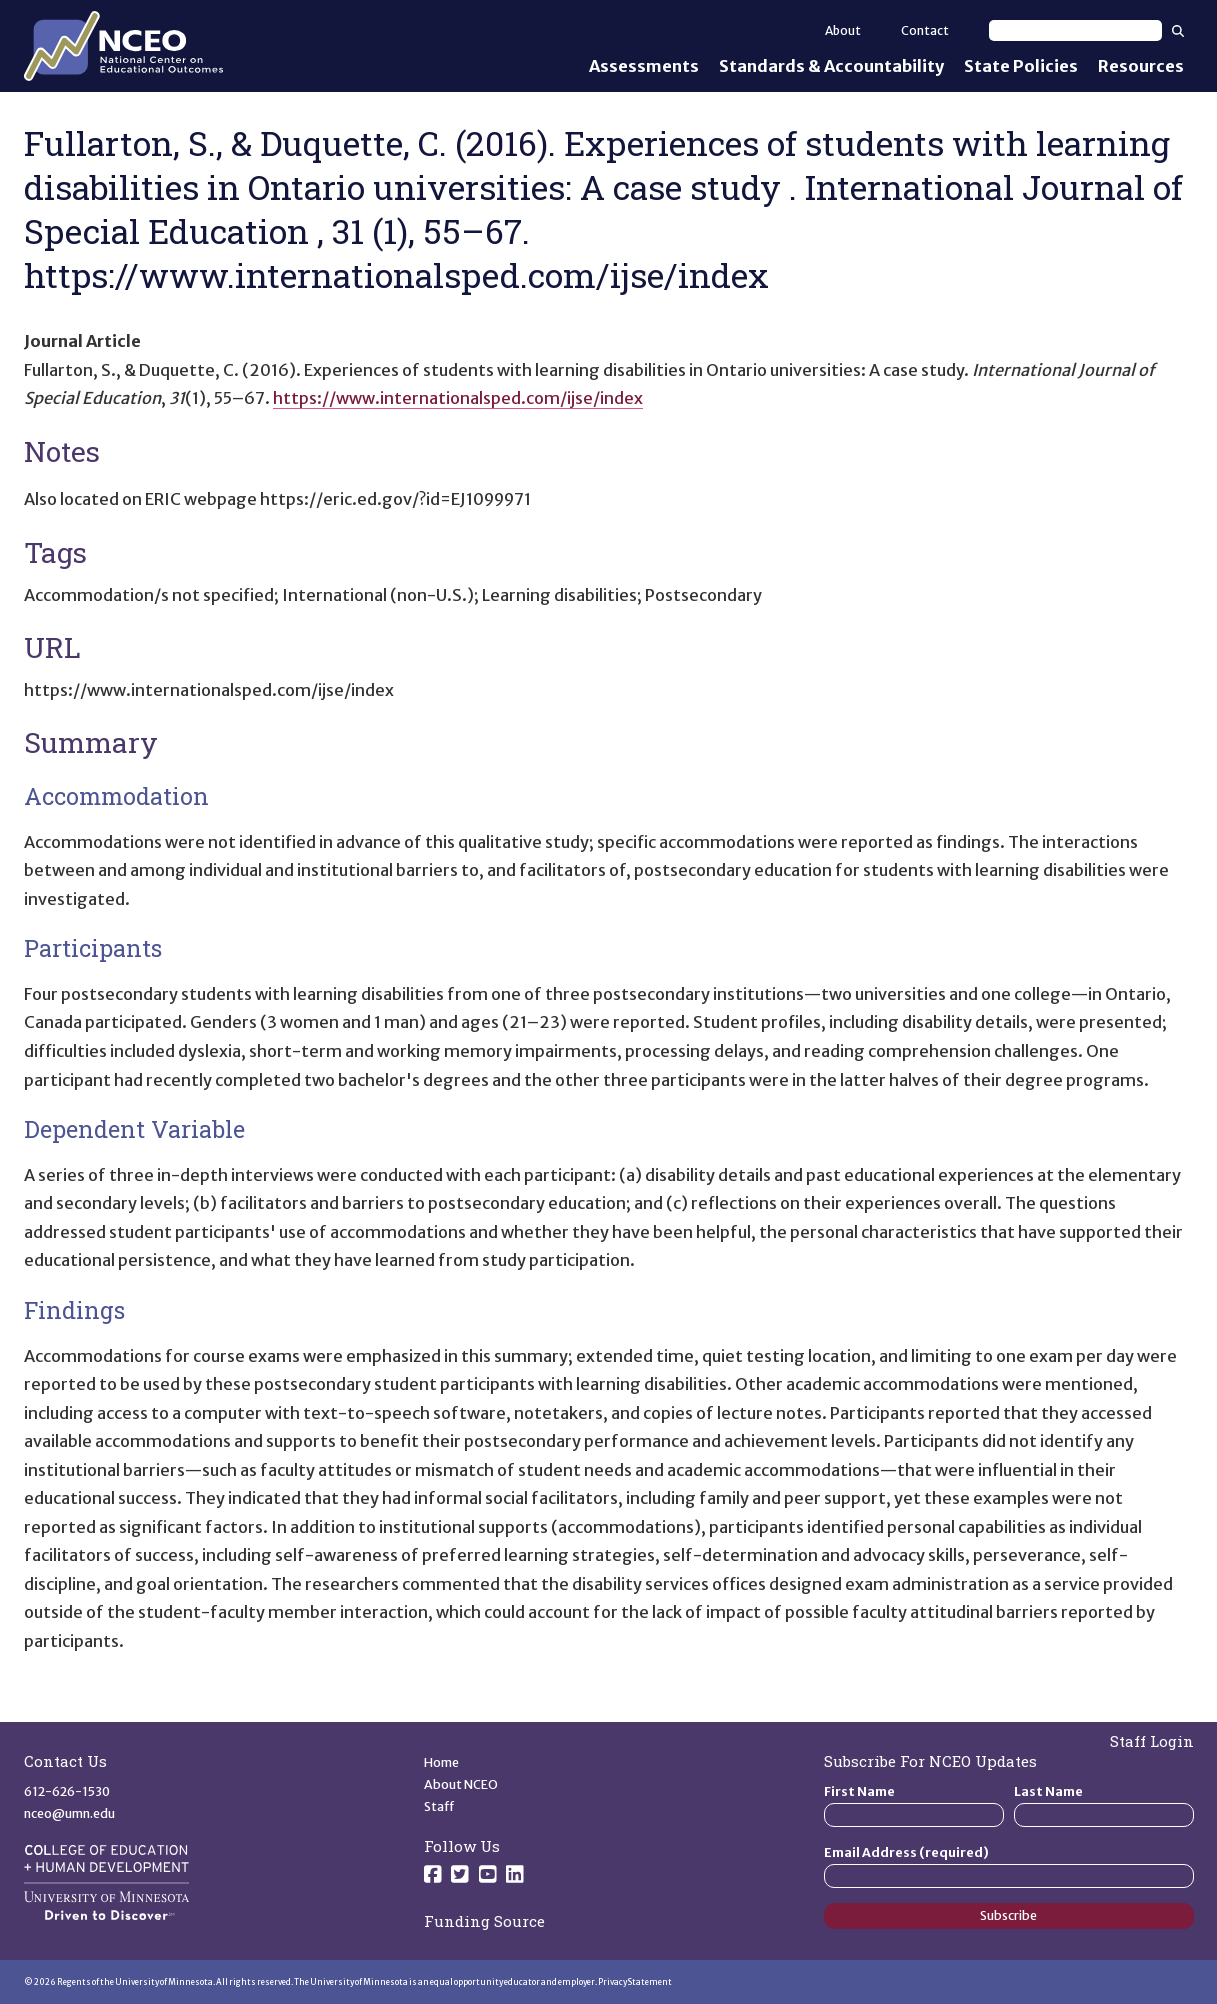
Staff (439, 1806)
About (843, 30)
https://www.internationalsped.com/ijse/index (458, 398)
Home (441, 1762)
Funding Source (484, 1921)
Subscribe (1008, 1915)
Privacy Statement (635, 1982)
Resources (1141, 66)
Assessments (644, 66)
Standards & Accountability (831, 66)
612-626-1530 (67, 1791)
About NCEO (461, 1784)
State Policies (1021, 66)
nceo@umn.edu (69, 1813)
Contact (925, 30)
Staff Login (1152, 1741)
